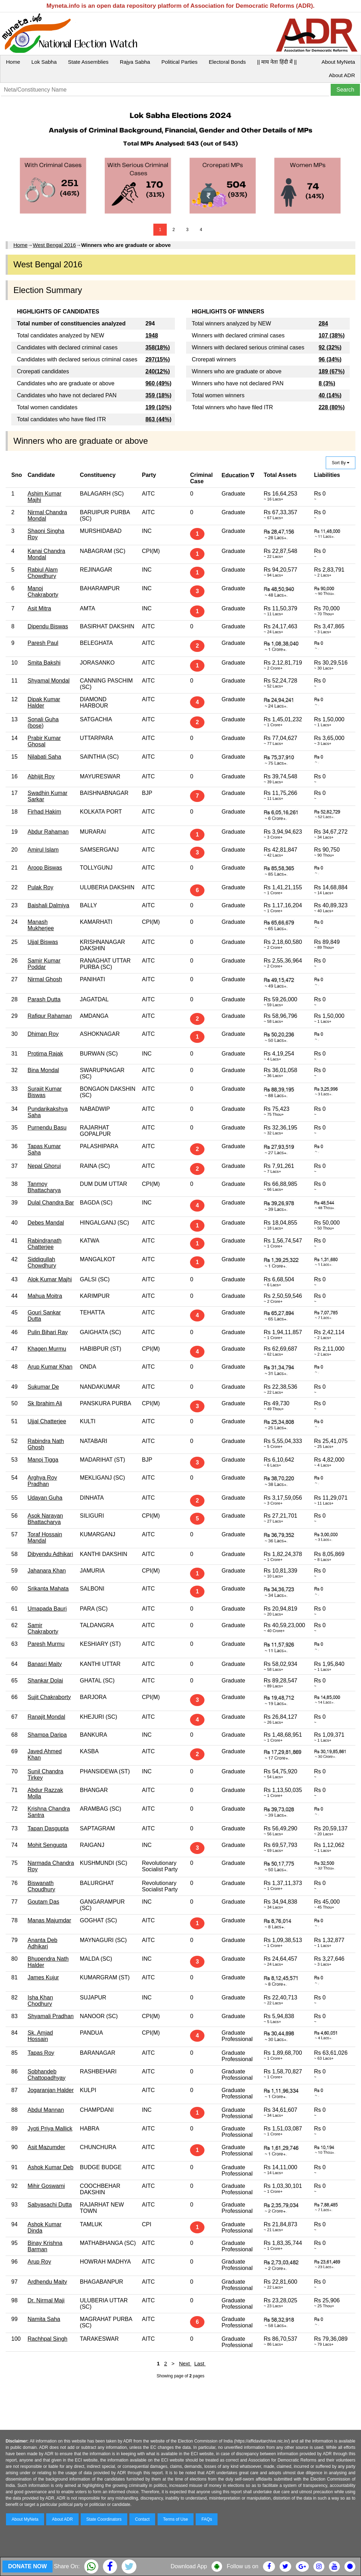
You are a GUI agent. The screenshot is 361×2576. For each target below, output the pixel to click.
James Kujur (43, 1977)
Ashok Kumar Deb (50, 2167)
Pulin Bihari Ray (47, 1332)
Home (13, 62)
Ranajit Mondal (46, 1717)
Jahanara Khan (46, 1571)
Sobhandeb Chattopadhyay (46, 2074)
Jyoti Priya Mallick (49, 2129)
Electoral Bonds (227, 62)
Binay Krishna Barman (44, 2246)
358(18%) (157, 347)
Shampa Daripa (47, 1735)
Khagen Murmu (46, 1349)
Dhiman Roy (43, 1034)
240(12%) (157, 371)
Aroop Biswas (44, 868)
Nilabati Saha (44, 757)
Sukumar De (43, 1387)
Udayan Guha (44, 1498)
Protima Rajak (45, 1054)
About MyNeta (338, 62)
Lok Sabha (44, 62)
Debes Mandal (45, 1223)
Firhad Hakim (44, 812)
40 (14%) (330, 395)
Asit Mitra (39, 608)
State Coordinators (104, 2519)
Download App (189, 2566)
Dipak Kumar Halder (43, 702)
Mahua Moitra (44, 1296)
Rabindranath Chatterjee (44, 1244)
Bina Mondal (43, 1070)
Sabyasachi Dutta (49, 2205)
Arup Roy (39, 2262)
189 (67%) (332, 371)
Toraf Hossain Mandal (44, 1537)
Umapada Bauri (47, 1609)
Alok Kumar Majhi (49, 1279)
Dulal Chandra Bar (50, 1203)
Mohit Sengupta (47, 1845)
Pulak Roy (40, 887)
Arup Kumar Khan (49, 1367)
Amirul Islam (43, 850)
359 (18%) (158, 395)
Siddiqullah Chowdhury (41, 1262)
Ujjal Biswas (42, 942)
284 (323, 323)
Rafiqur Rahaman (49, 1016)
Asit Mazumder (46, 2147)
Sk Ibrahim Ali (44, 1403)
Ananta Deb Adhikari (42, 1943)
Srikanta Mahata (48, 1589)
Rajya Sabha (135, 62)
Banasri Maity (44, 1664)
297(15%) (157, 359)
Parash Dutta (43, 999)
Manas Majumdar (49, 1920)
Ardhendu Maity (47, 2282)
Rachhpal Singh (47, 2339)
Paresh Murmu (46, 1644)
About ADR (342, 75)
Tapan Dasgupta (48, 1828)
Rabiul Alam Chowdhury (42, 573)
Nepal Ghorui (44, 1166)
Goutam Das (43, 1902)
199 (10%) (158, 407)
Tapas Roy (40, 2053)
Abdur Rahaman (48, 832)
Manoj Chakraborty (42, 591)
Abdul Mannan (45, 2110)
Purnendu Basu (46, 1128)
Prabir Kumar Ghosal (44, 741)
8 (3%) (327, 383)
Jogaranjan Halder (50, 2090)
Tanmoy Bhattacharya (44, 1187)
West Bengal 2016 (54, 245)
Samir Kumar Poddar (43, 964)
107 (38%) (332, 335)
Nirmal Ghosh (44, 979)
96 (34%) (330, 359)
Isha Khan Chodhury (40, 2001)
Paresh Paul (42, 643)
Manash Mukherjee (40, 925)
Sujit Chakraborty (49, 1697)
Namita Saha (43, 2319)
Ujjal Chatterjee (46, 1421)
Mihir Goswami (46, 2186)
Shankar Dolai (45, 1681)
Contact (142, 2519)
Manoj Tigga (42, 1460)
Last (200, 2363)
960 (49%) (158, 383)
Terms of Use (175, 2519)
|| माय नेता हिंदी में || (276, 62)
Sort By (340, 462)
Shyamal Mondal (48, 681)
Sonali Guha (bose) (43, 722)
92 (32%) (330, 347)
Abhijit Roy (40, 776)
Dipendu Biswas (47, 626)
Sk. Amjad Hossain (40, 2036)
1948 (151, 335)
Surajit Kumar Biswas (44, 1092)
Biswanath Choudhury (41, 1886)
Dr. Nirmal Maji (46, 2300)
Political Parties (179, 62)
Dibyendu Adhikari (50, 1554)
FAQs (206, 2519)
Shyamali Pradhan (50, 2016)
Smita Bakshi (43, 663)
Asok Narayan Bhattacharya (45, 1519)
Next (185, 2363)
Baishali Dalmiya (48, 905)
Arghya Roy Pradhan (42, 1481)
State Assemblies (88, 62)
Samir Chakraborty (42, 1628)
